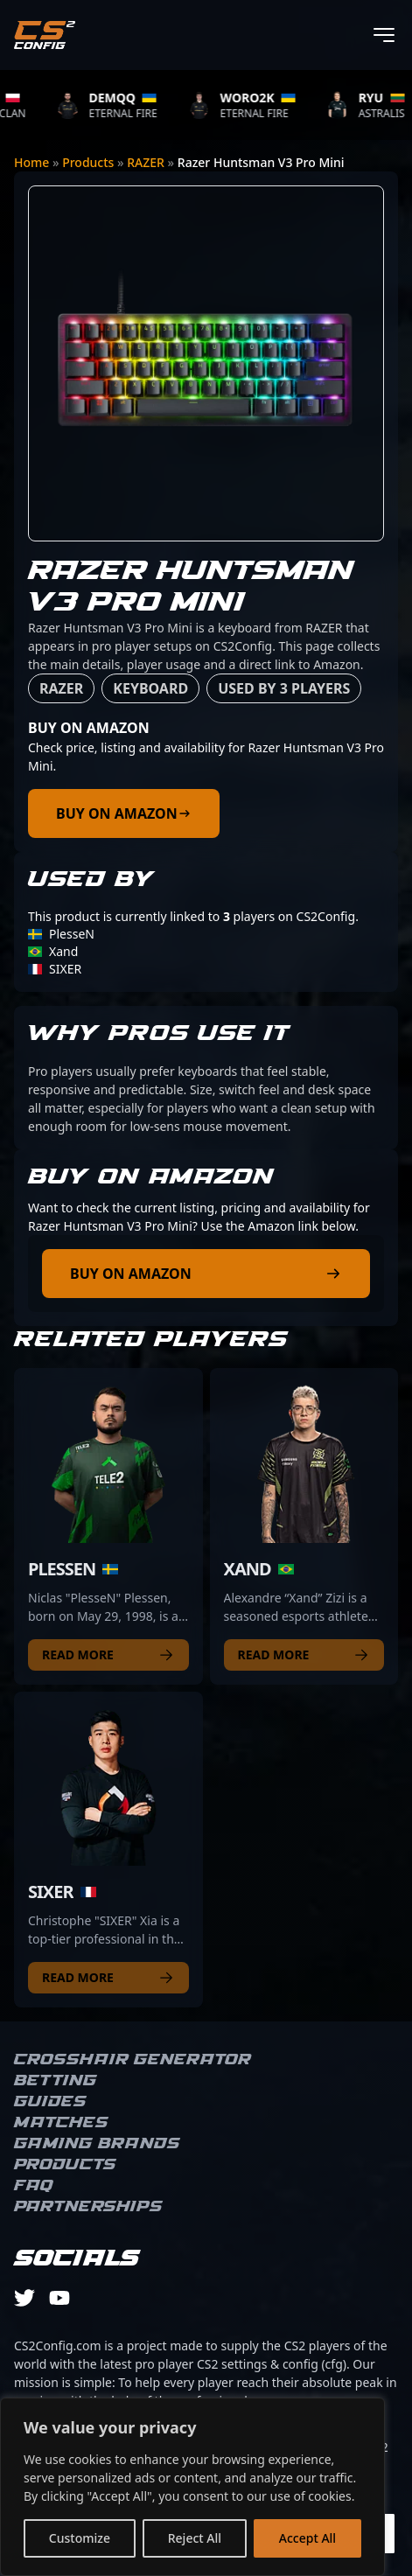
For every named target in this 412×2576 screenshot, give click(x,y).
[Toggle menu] (384, 35)
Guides (50, 2101)
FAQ (33, 2185)
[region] (192, 2487)
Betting (55, 2080)
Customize (79, 2538)
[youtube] (59, 2297)
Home (31, 162)
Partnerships (88, 2206)
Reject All (194, 2538)
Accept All (307, 2538)
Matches (61, 2122)
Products (88, 162)
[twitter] (24, 2297)
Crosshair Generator (132, 2059)
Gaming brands (97, 2143)
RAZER (145, 162)
